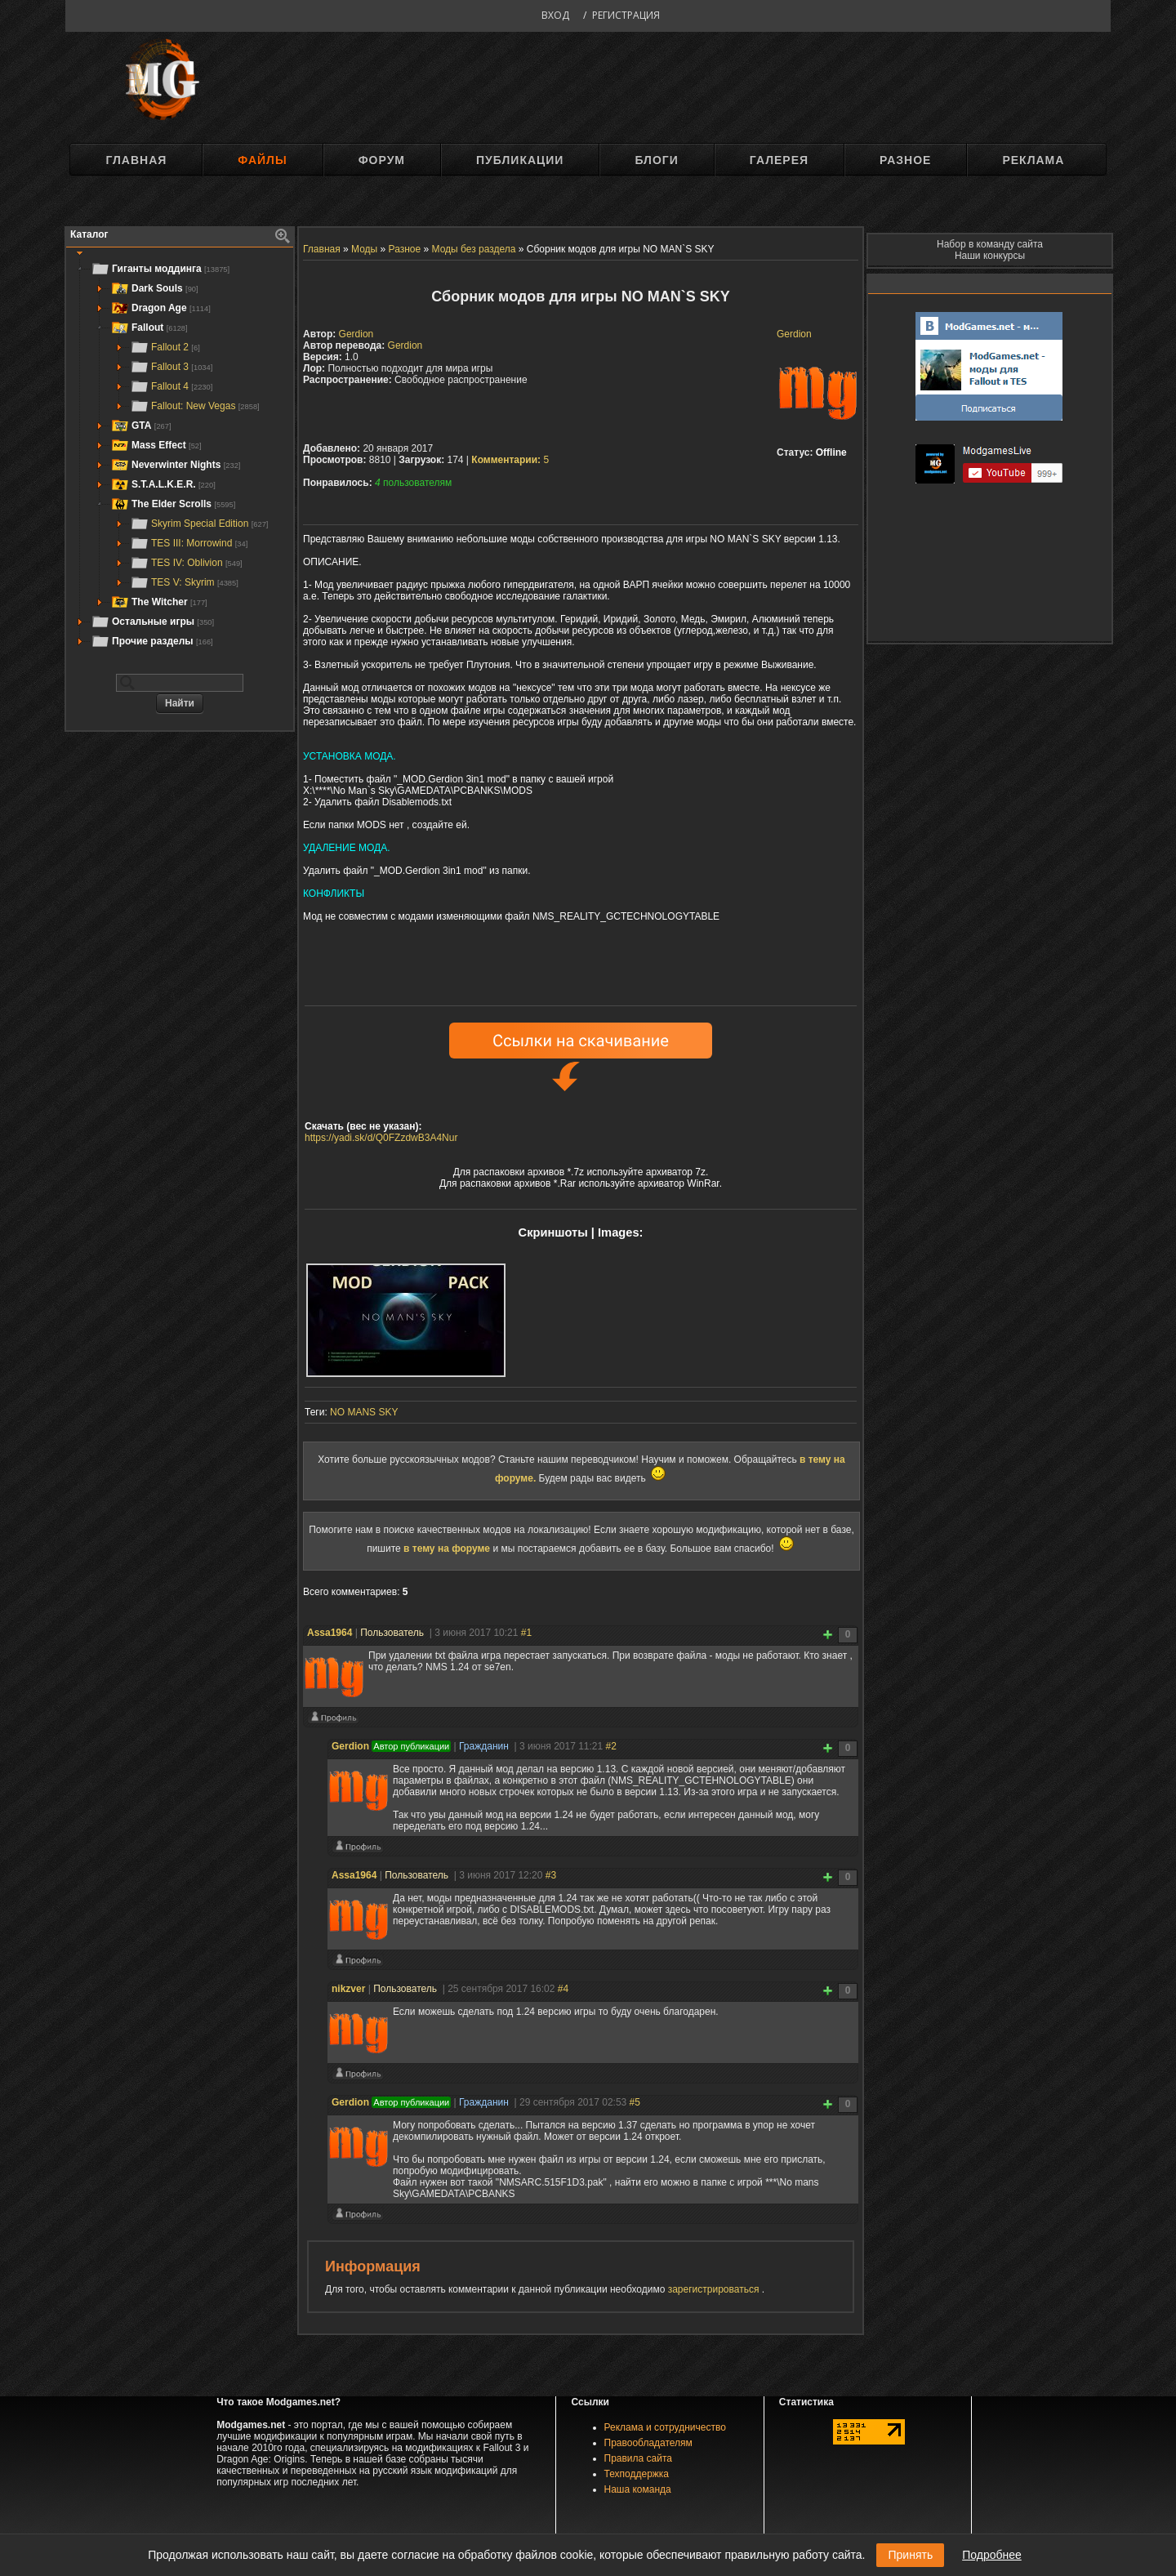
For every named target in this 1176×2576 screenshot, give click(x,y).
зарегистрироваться (715, 2289)
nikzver (348, 1988)
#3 (551, 1875)
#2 (611, 1746)
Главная (136, 160)
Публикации (520, 160)
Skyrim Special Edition (199, 523)
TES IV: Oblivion (186, 563)
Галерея (779, 160)
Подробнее (992, 2554)
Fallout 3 (171, 367)
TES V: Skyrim (184, 582)
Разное (905, 160)
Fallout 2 (165, 347)
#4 (563, 1988)
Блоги (656, 160)
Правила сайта (638, 2458)
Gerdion (794, 334)
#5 (635, 2102)
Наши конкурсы (990, 255)
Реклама (1033, 160)
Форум (382, 160)
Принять (910, 2554)
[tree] (179, 455)
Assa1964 (329, 1632)
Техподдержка (637, 2474)
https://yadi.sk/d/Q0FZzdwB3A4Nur (381, 1137)
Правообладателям (648, 2443)
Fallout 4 (171, 386)
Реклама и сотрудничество (665, 2427)
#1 (526, 1632)
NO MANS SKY (364, 1412)
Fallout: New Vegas (195, 406)
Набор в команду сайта (990, 244)
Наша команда (637, 2489)
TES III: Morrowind (188, 543)
